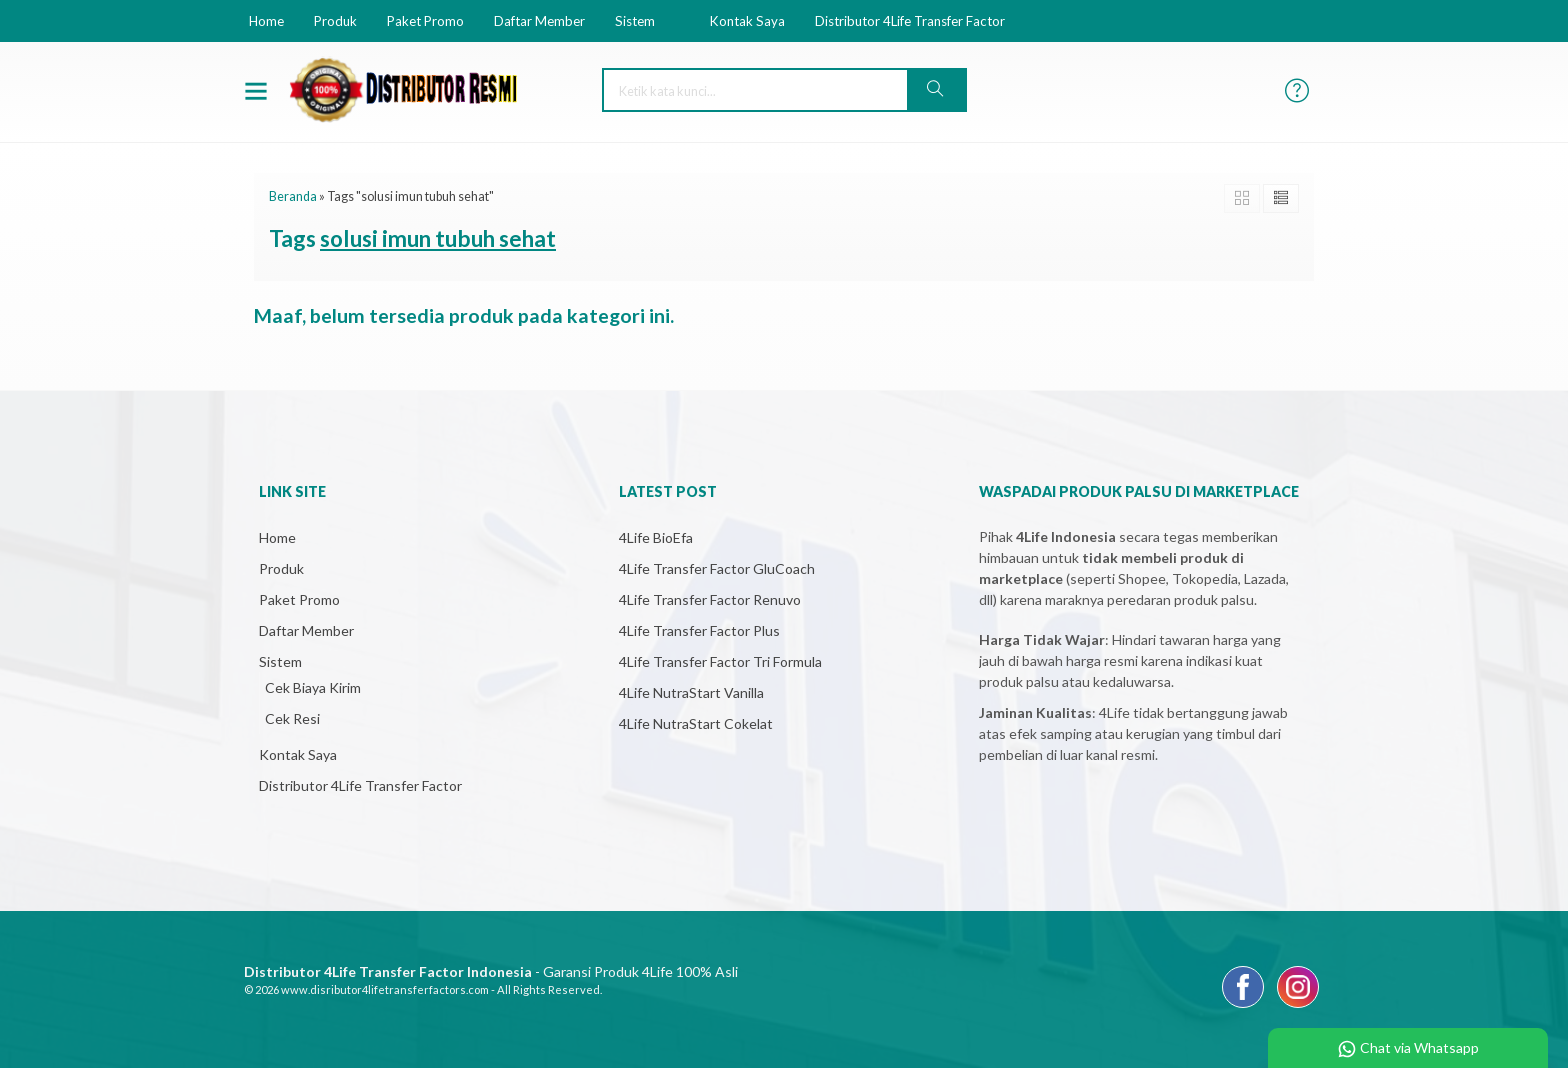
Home (266, 21)
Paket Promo (425, 21)
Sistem (635, 21)
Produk (335, 21)
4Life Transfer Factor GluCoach (717, 568)
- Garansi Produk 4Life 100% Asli (491, 971)
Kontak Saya (747, 21)
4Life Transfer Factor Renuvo (710, 599)
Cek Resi (292, 718)
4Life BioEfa (656, 537)
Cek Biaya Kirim (313, 687)
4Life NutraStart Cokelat (696, 723)
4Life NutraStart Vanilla (691, 692)
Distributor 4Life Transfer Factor (910, 21)
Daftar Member (539, 21)
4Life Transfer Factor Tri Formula (720, 661)
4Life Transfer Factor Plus (699, 630)
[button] (936, 90)
